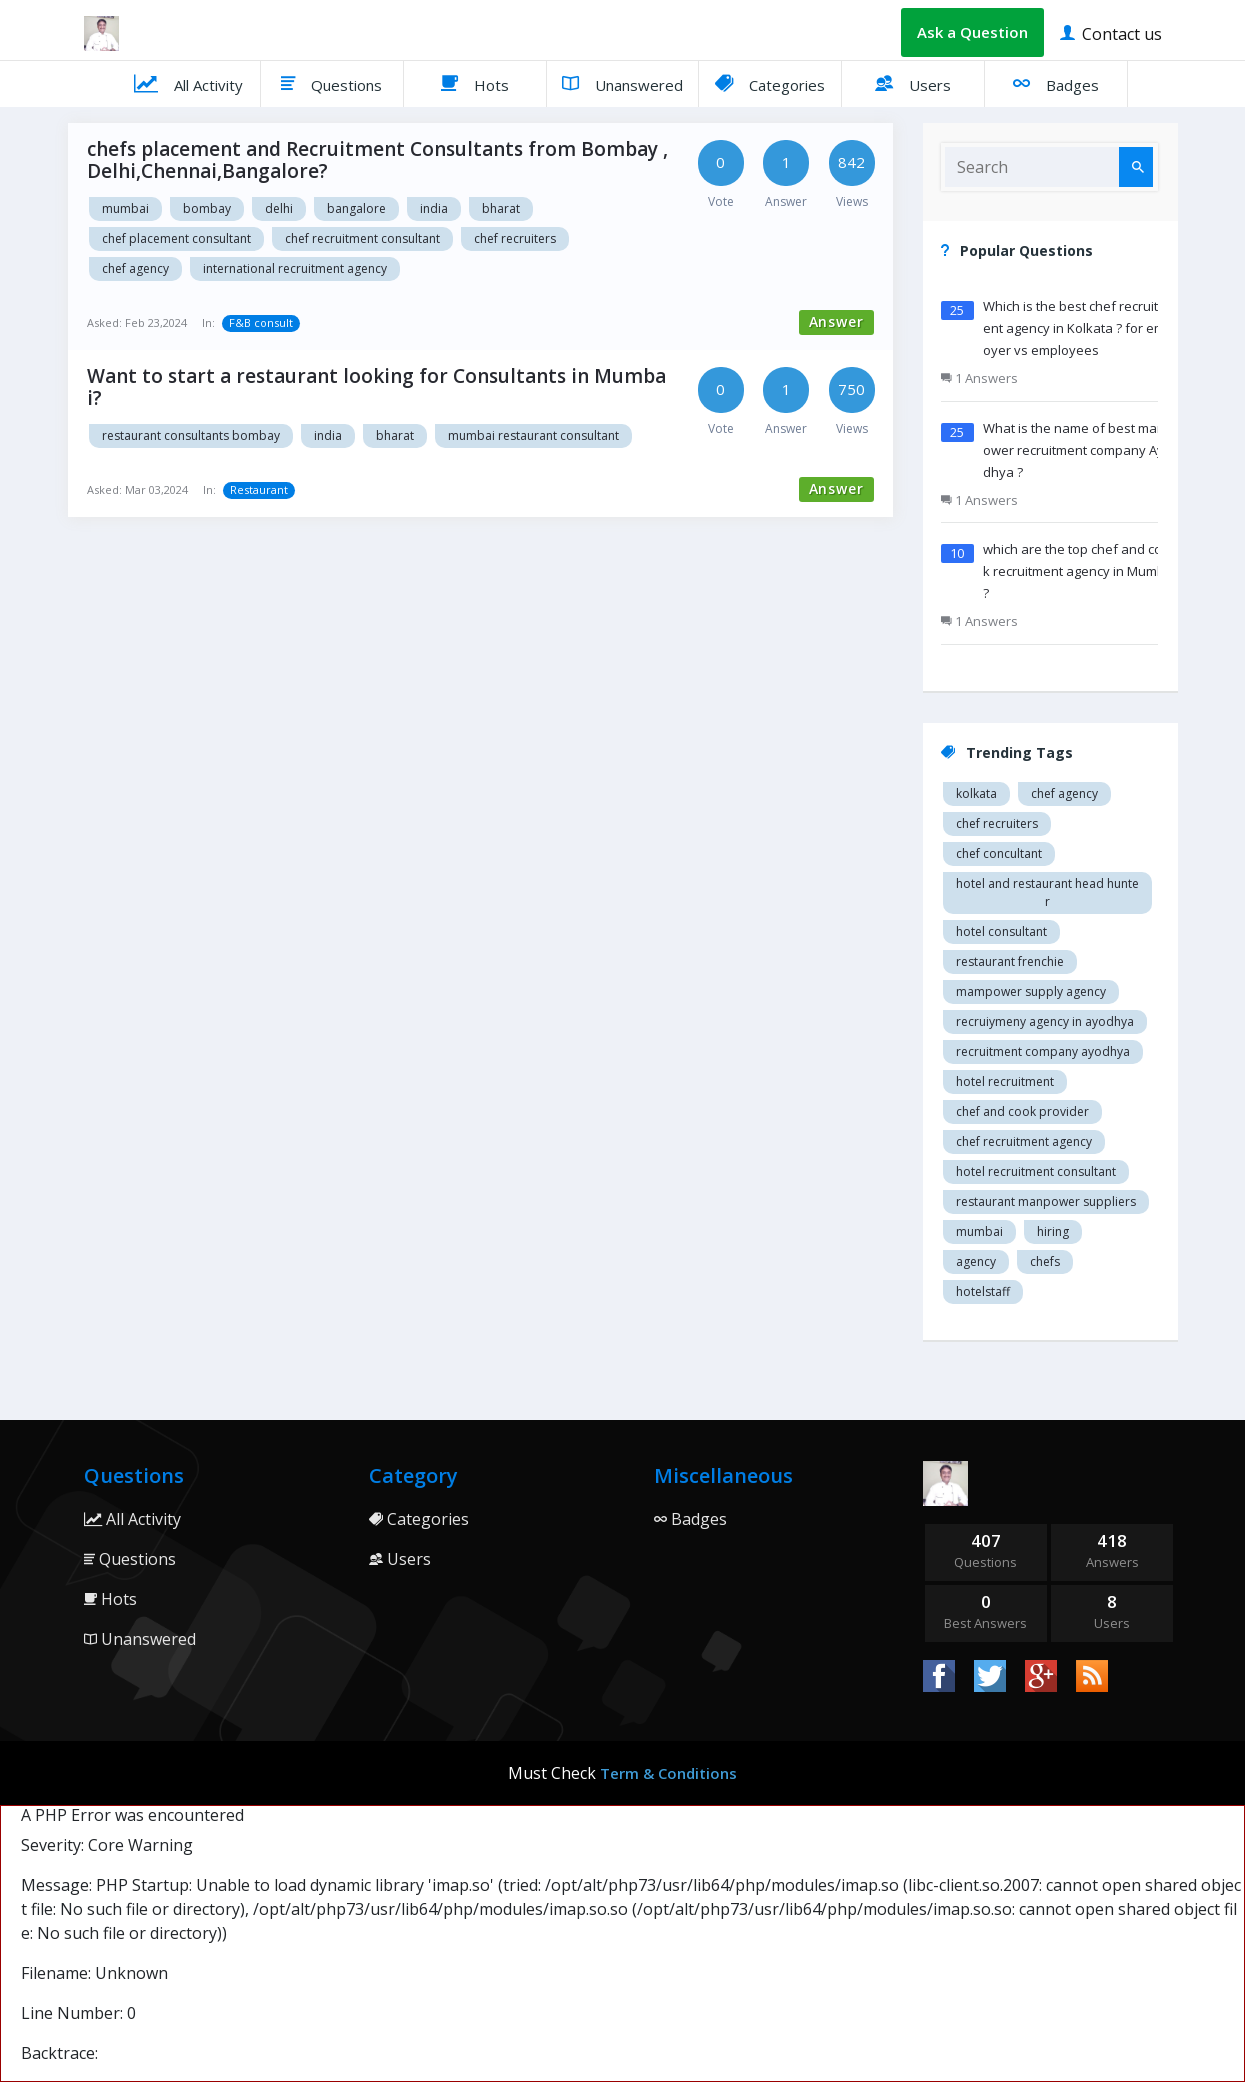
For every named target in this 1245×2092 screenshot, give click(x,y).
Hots (475, 83)
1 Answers (979, 378)
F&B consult (261, 322)
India (434, 208)
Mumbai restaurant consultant (533, 435)
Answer (836, 321)
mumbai (979, 1231)
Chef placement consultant (176, 238)
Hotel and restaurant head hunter (1047, 892)
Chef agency (135, 268)
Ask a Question (972, 32)
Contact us (1111, 32)
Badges (1056, 83)
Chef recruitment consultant (362, 238)
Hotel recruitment (1005, 1081)
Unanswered (622, 83)
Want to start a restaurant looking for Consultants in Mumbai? (376, 387)
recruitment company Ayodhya (1043, 1051)
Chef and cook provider (1022, 1111)
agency (976, 1261)
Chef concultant (999, 853)
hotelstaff (983, 1291)
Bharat (501, 208)
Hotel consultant (1001, 931)
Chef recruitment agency (1024, 1141)
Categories (770, 83)
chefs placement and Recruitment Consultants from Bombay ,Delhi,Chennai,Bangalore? (377, 160)
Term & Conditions (668, 1773)
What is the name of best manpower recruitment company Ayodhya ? (1078, 450)
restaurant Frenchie (1010, 961)
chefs (1045, 1261)
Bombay (207, 208)
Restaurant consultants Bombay (191, 435)
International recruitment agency (295, 268)
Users (913, 83)
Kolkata (976, 793)
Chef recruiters (515, 238)
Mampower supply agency (1031, 991)
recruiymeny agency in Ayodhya (1045, 1021)
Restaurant (259, 489)
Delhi (279, 208)
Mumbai (125, 208)
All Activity (188, 83)
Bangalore (356, 208)
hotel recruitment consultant (1036, 1171)
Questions (331, 83)
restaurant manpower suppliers (1046, 1201)
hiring (1053, 1231)
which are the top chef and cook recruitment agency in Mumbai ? (1079, 571)
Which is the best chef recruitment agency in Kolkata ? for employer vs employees (1079, 328)
